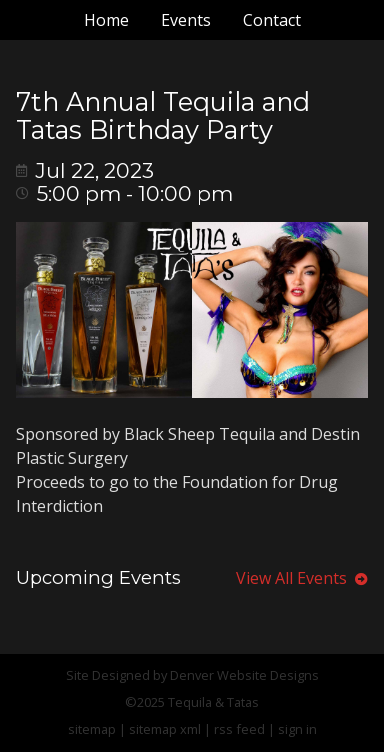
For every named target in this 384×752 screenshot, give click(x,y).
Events (186, 20)
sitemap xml (165, 729)
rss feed (239, 729)
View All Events (302, 578)
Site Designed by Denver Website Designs (192, 675)
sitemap (92, 729)
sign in (297, 729)
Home (106, 20)
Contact (272, 20)
